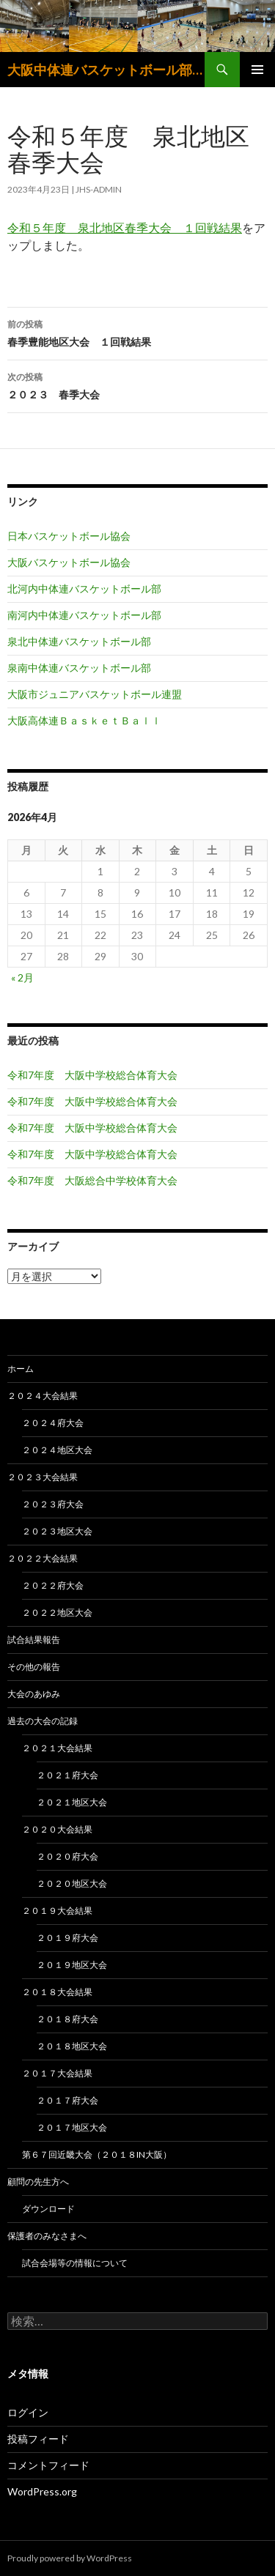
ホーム (20, 1368)
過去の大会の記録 (42, 1720)
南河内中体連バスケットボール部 (84, 615)
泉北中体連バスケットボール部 (79, 641)
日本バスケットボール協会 (69, 536)
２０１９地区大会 (72, 1964)
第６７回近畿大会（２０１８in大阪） (97, 2154)
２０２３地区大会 (57, 1531)
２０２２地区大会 (57, 1612)
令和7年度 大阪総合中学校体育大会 (92, 1180)
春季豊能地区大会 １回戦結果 (137, 332)
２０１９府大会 (67, 1937)
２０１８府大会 (67, 2018)
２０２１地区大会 (72, 1802)
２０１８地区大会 (72, 2046)
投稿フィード (38, 2438)
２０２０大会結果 (57, 1829)
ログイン (27, 2412)
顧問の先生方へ (38, 2181)
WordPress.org (42, 2491)
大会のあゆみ (33, 1693)
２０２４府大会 (53, 1422)
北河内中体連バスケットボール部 (84, 588)
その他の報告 (33, 1666)
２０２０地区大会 (72, 1883)
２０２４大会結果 (42, 1395)
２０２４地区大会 (57, 1449)
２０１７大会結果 (57, 2073)
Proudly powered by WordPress (69, 2558)
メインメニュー (257, 69)
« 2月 (22, 977)
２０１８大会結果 (57, 1991)
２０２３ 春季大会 (137, 384)
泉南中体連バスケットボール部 (79, 667)
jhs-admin (99, 189)
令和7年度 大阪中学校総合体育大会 (92, 1075)
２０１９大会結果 (57, 1910)
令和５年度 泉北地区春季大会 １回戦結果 (124, 227)
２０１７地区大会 (72, 2127)
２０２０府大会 (67, 1856)
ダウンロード (48, 2208)
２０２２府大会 (53, 1585)
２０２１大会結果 (57, 1747)
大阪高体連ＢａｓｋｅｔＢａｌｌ (84, 720)
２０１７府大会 (67, 2100)
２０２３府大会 (53, 1504)
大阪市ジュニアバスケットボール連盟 (94, 694)
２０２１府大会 (67, 1775)
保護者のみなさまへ (47, 2235)
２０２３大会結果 (42, 1476)
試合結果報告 (33, 1639)
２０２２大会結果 (42, 1558)
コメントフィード (48, 2465)
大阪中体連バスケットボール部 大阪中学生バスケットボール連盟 (106, 70)
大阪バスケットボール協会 (69, 562)
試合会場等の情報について (75, 2262)
